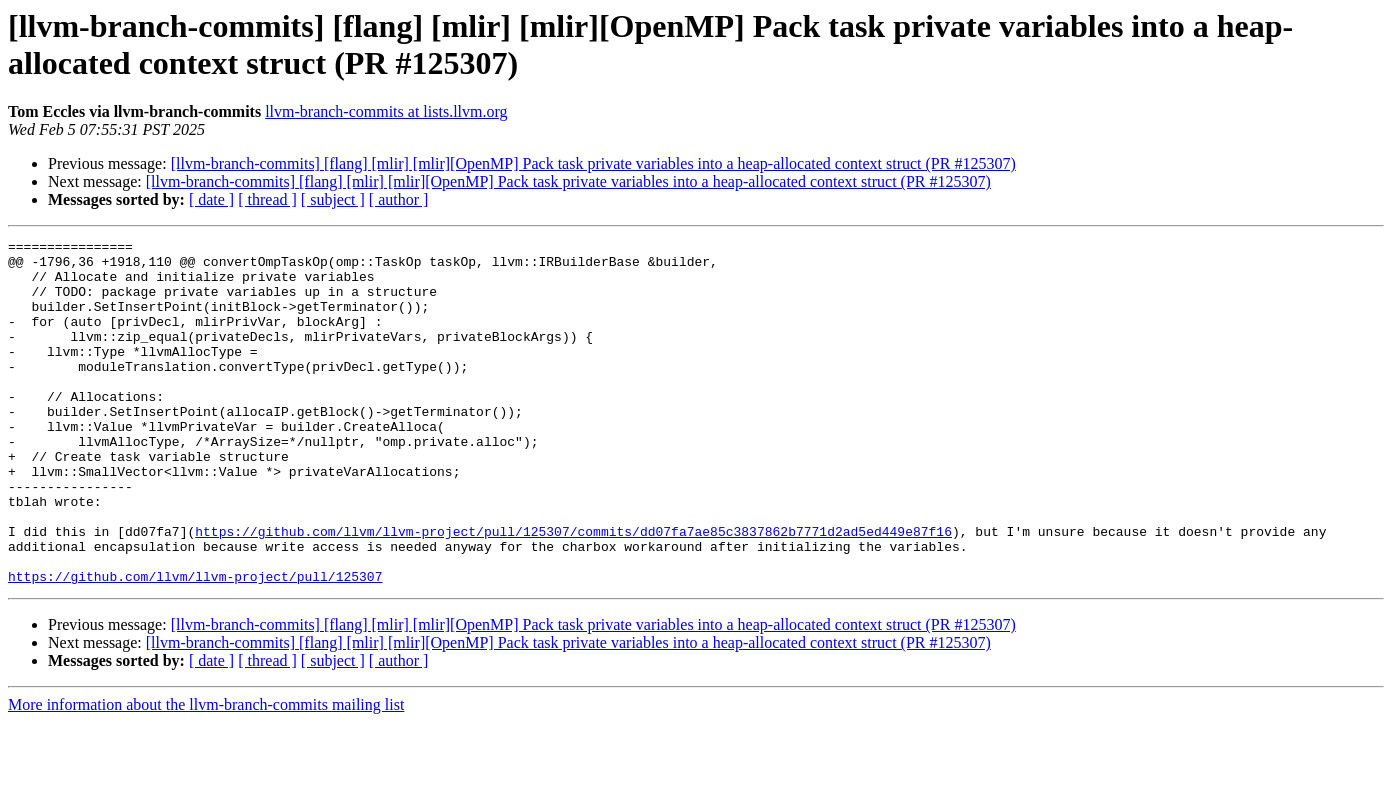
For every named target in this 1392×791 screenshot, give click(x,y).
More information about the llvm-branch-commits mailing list (206, 773)
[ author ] (399, 199)
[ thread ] (267, 199)
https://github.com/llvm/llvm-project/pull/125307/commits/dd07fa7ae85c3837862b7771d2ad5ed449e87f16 (573, 591)
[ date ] (211, 199)
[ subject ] (333, 199)
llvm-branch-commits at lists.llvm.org (386, 111)
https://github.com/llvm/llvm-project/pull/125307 (195, 645)
